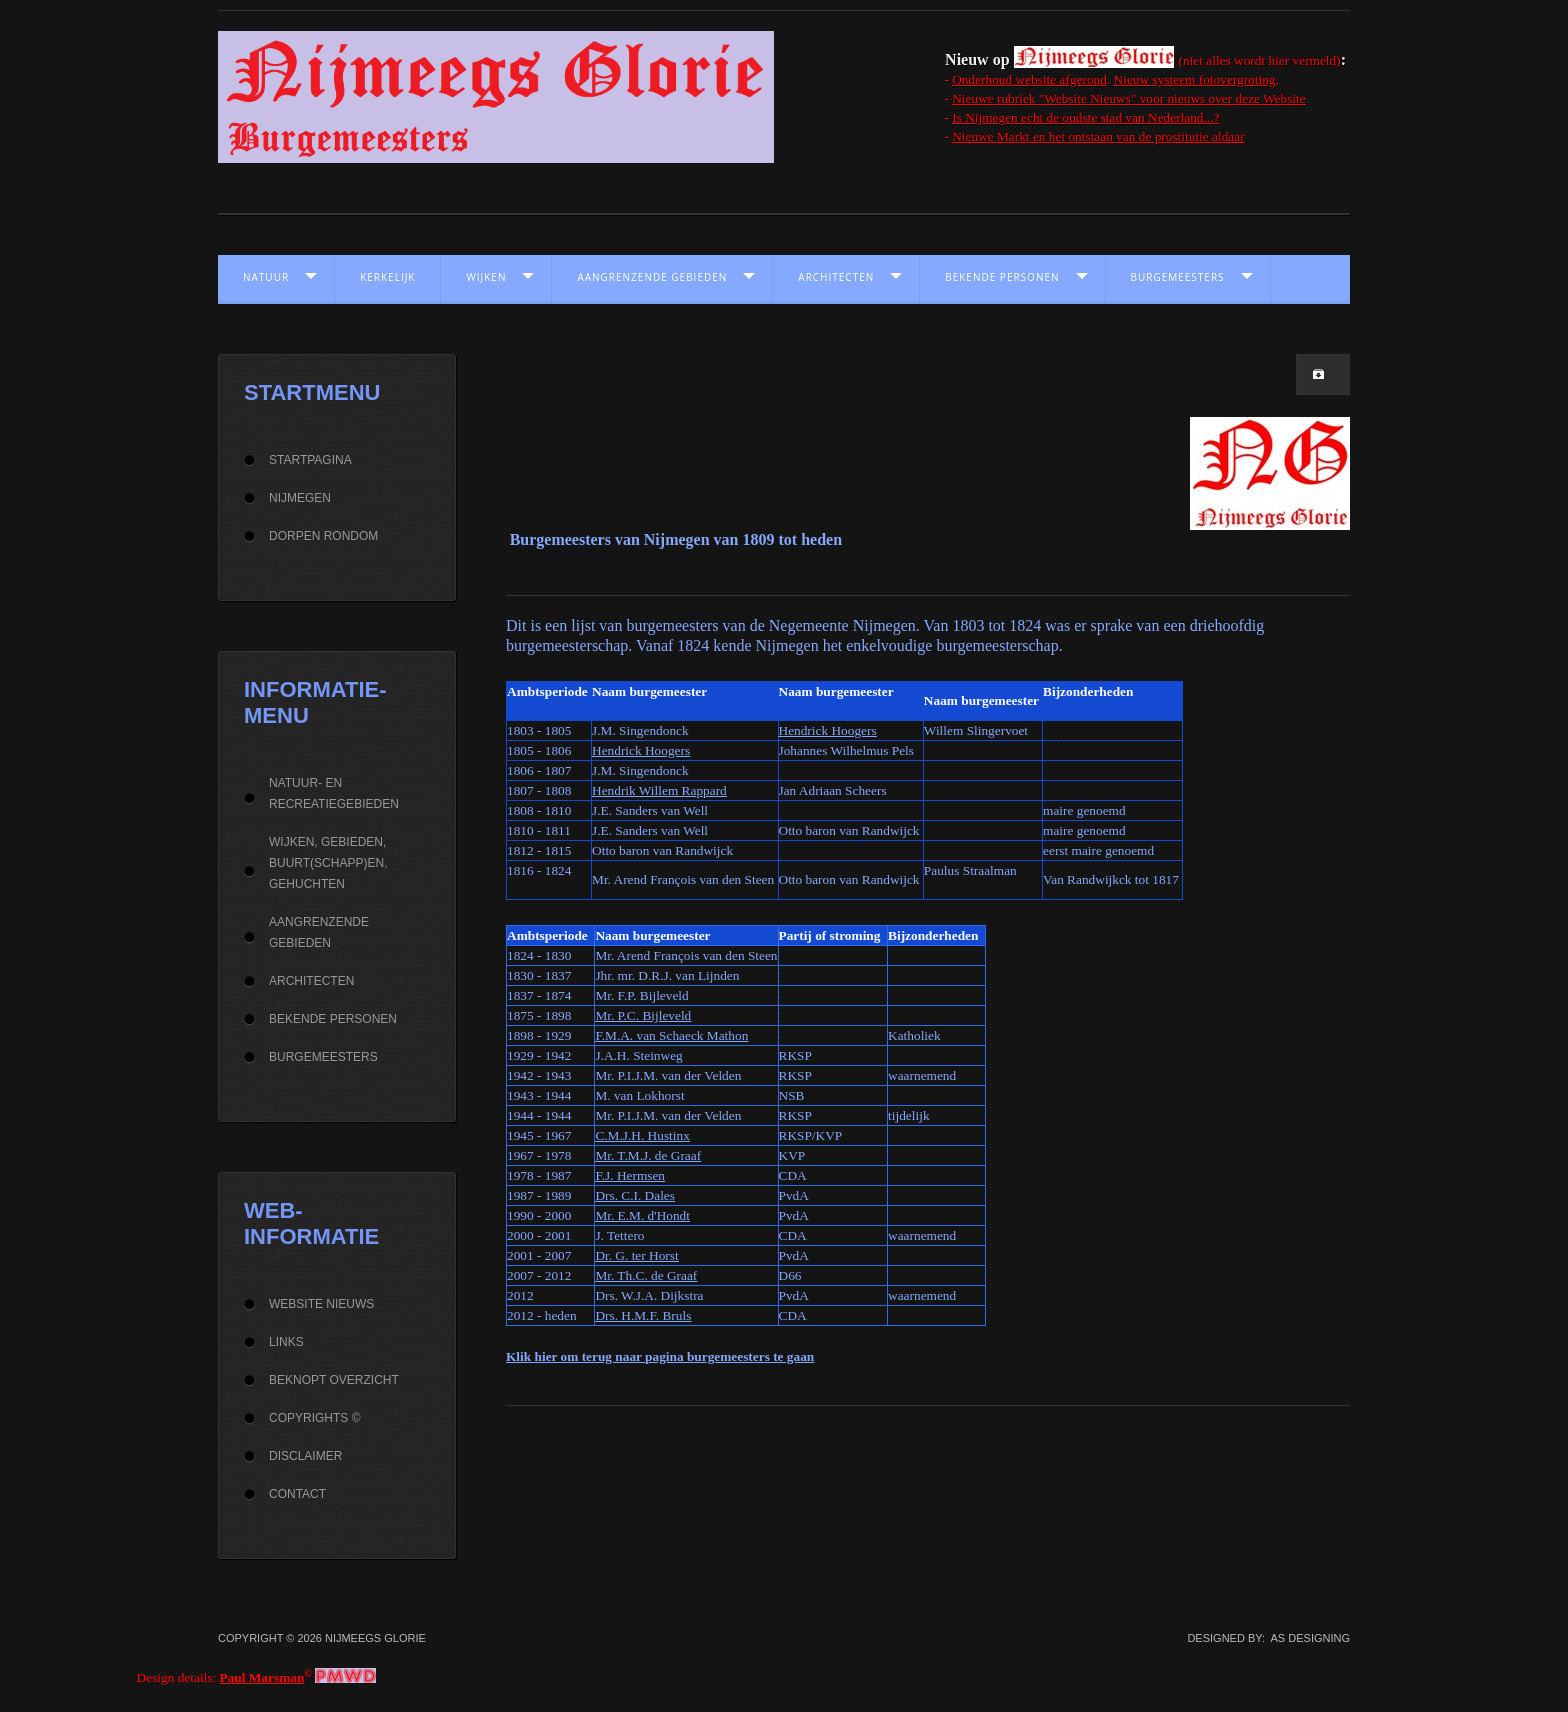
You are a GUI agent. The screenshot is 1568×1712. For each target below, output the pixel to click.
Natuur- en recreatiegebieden (334, 793)
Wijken (486, 277)
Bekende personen (1002, 277)
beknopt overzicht (334, 1380)
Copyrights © (315, 1418)
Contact (297, 1494)
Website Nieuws (321, 1304)
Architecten (836, 277)
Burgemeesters (1178, 277)
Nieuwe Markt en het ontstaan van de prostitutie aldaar (1098, 136)
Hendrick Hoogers (828, 730)
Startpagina (310, 460)
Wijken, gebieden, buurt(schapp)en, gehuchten (328, 863)
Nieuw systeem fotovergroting (1195, 79)
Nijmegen (300, 498)
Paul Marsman (262, 1677)
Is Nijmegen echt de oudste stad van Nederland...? (1085, 117)
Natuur (266, 277)
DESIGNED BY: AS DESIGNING (1262, 1638)
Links (286, 1342)
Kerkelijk (387, 277)
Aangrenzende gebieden (652, 277)
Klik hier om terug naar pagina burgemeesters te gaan (660, 1356)
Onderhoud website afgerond (1029, 79)
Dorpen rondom (323, 536)
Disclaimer (305, 1456)
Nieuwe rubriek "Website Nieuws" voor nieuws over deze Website (1128, 98)
